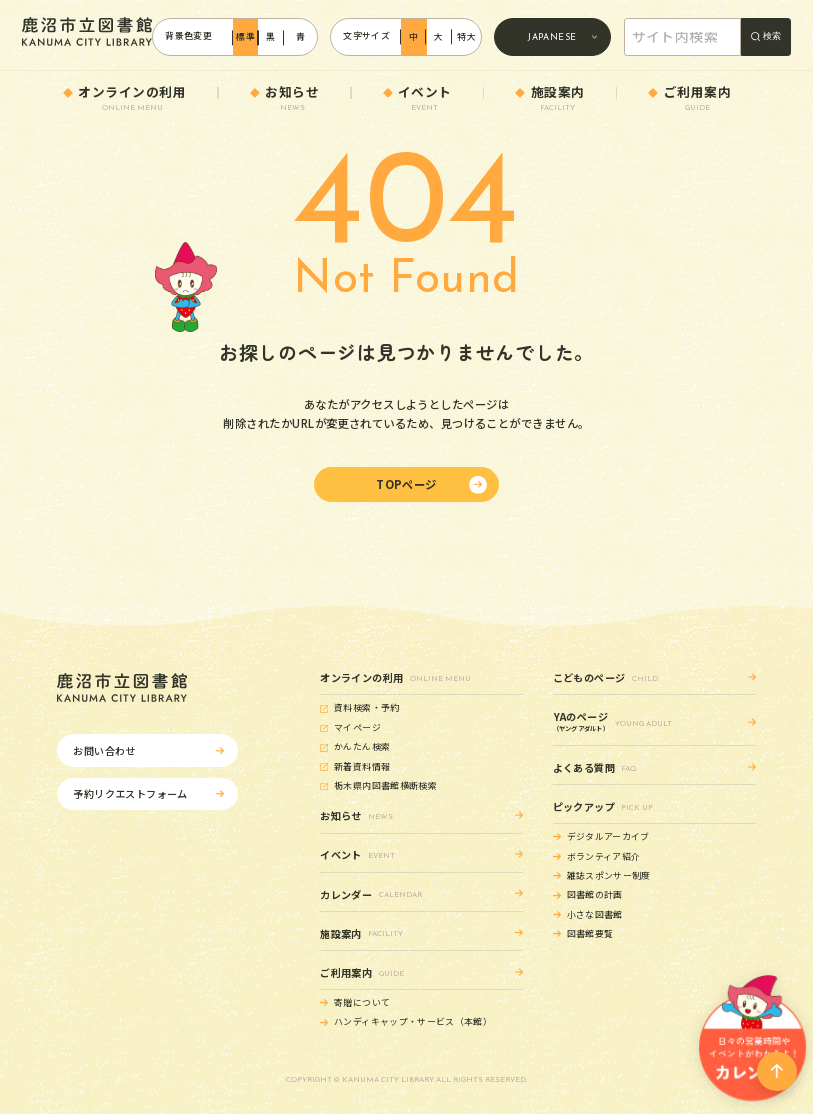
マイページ (357, 727)
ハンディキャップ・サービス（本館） (413, 1021)
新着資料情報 (362, 766)
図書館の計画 (595, 894)
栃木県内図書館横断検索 (385, 785)
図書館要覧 (590, 933)
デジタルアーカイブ (608, 836)
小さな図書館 (595, 914)
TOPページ (406, 484)
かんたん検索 (362, 746)
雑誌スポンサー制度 (609, 875)
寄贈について (362, 1002)
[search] (684, 38)
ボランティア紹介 (604, 856)
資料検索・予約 (367, 707)
